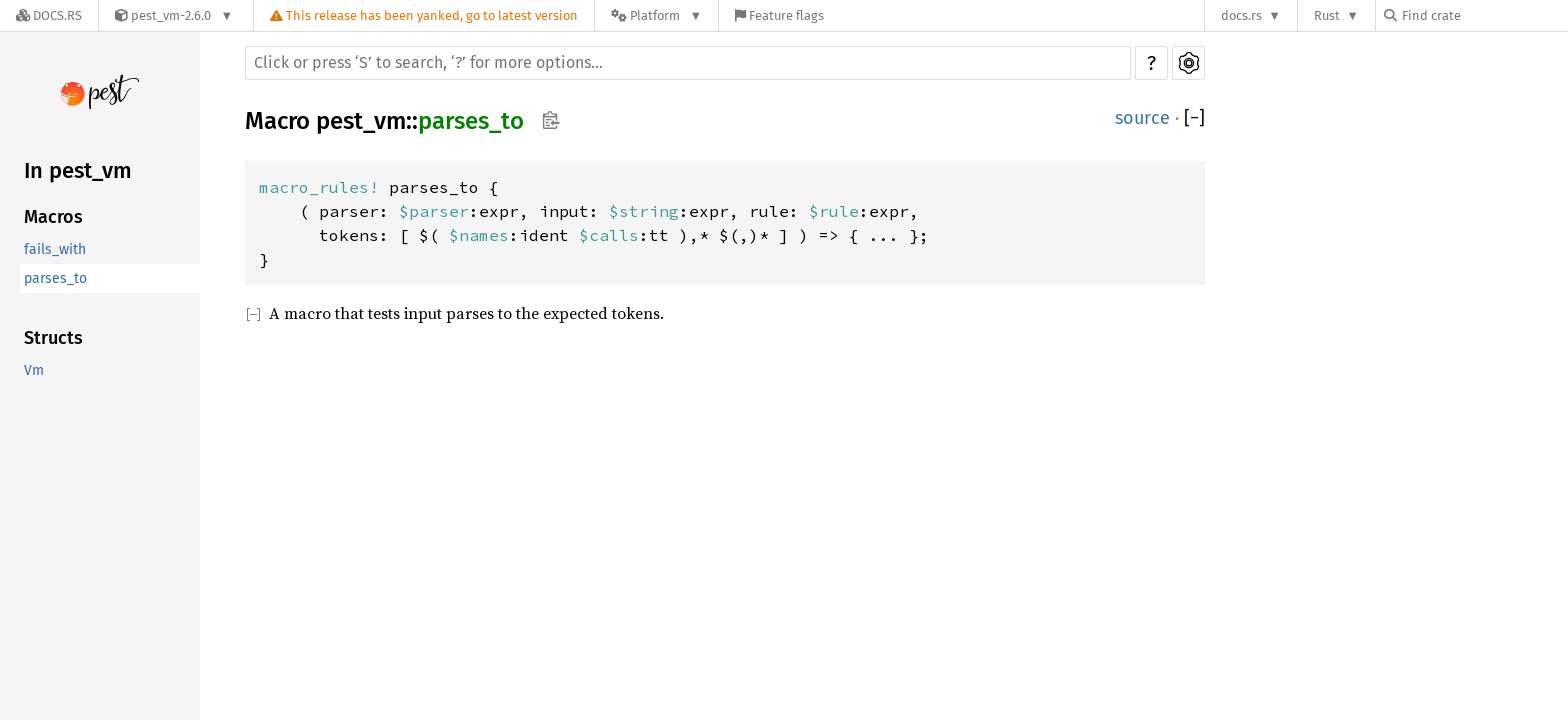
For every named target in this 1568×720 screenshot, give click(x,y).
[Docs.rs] (49, 15)
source (1142, 118)
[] (1194, 118)
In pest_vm (78, 170)
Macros (53, 217)
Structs (53, 338)
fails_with (55, 249)
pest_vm (361, 121)
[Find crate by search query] (1484, 15)
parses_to (55, 278)
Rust (1327, 15)
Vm (34, 370)
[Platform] (656, 15)
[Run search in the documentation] (688, 63)
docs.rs (1241, 15)
